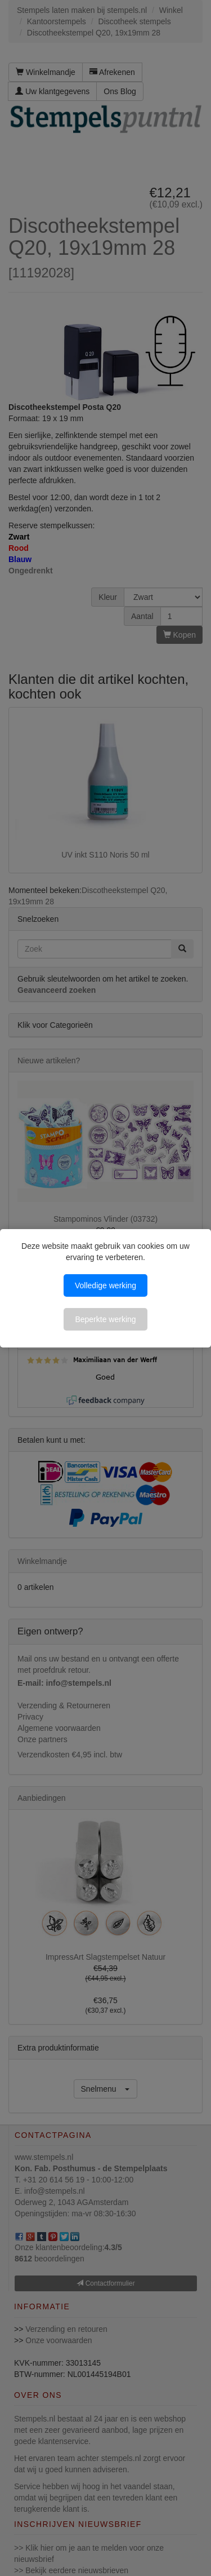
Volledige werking (105, 1285)
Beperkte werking (105, 1319)
